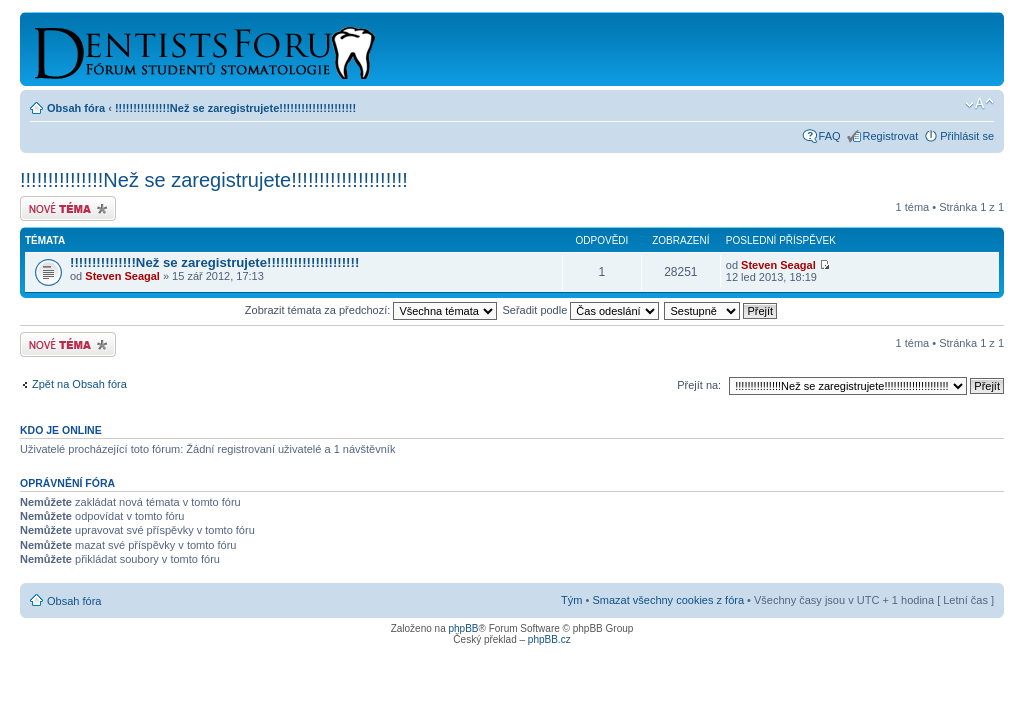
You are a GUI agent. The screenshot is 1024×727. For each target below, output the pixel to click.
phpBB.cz (549, 639)
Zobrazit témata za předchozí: (371, 310)
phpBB (463, 628)
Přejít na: (699, 385)
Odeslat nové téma (68, 208)
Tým (571, 600)
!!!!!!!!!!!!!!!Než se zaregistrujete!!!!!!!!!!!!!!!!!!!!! (235, 108)
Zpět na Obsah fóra (79, 384)
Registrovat (891, 136)
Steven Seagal (122, 276)
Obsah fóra (76, 108)
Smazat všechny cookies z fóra (668, 600)
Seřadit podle (580, 310)
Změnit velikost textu (979, 104)
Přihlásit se (967, 136)
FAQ (830, 136)
